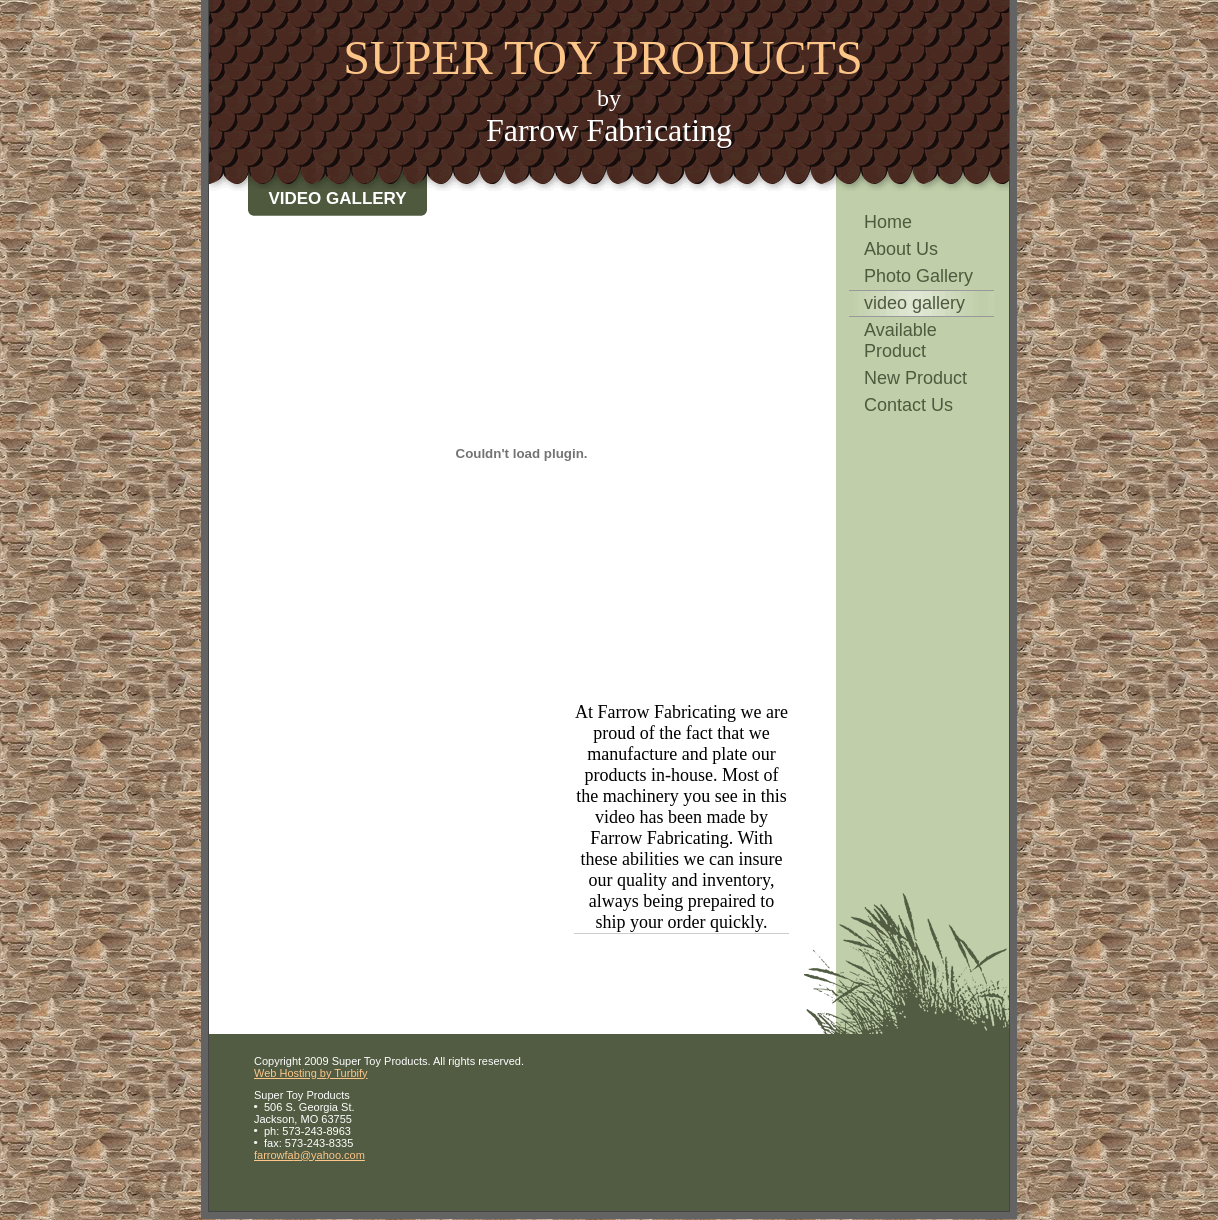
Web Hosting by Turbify (311, 1073)
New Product (915, 378)
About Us (901, 249)
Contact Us (908, 405)
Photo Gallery (918, 276)
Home (888, 222)
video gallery (914, 303)
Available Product (900, 340)
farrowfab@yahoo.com (309, 1155)
